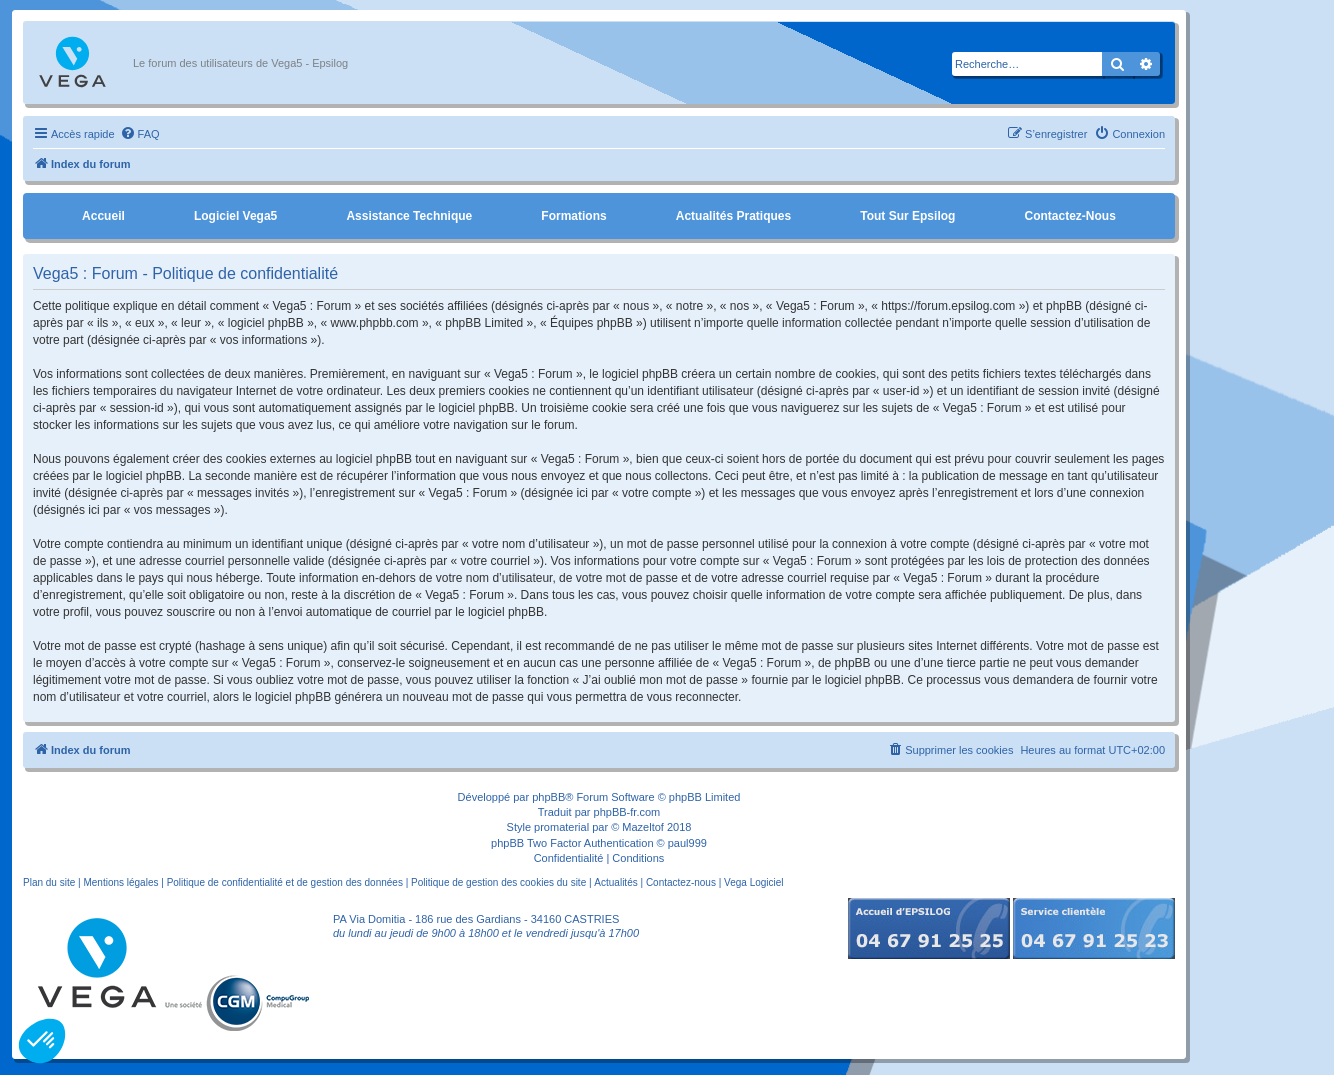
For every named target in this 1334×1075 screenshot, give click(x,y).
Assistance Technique (409, 216)
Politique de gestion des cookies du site (498, 882)
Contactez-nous (1069, 216)
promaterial (561, 827)
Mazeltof (643, 827)
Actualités (615, 882)
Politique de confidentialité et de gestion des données (285, 882)
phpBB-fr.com (627, 812)
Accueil (103, 216)
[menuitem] (140, 134)
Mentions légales (120, 882)
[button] (42, 1041)
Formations (573, 216)
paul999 (687, 843)
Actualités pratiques (733, 216)
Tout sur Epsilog (907, 216)
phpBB (548, 797)
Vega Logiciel (754, 882)
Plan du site (49, 882)
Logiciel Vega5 (235, 216)
